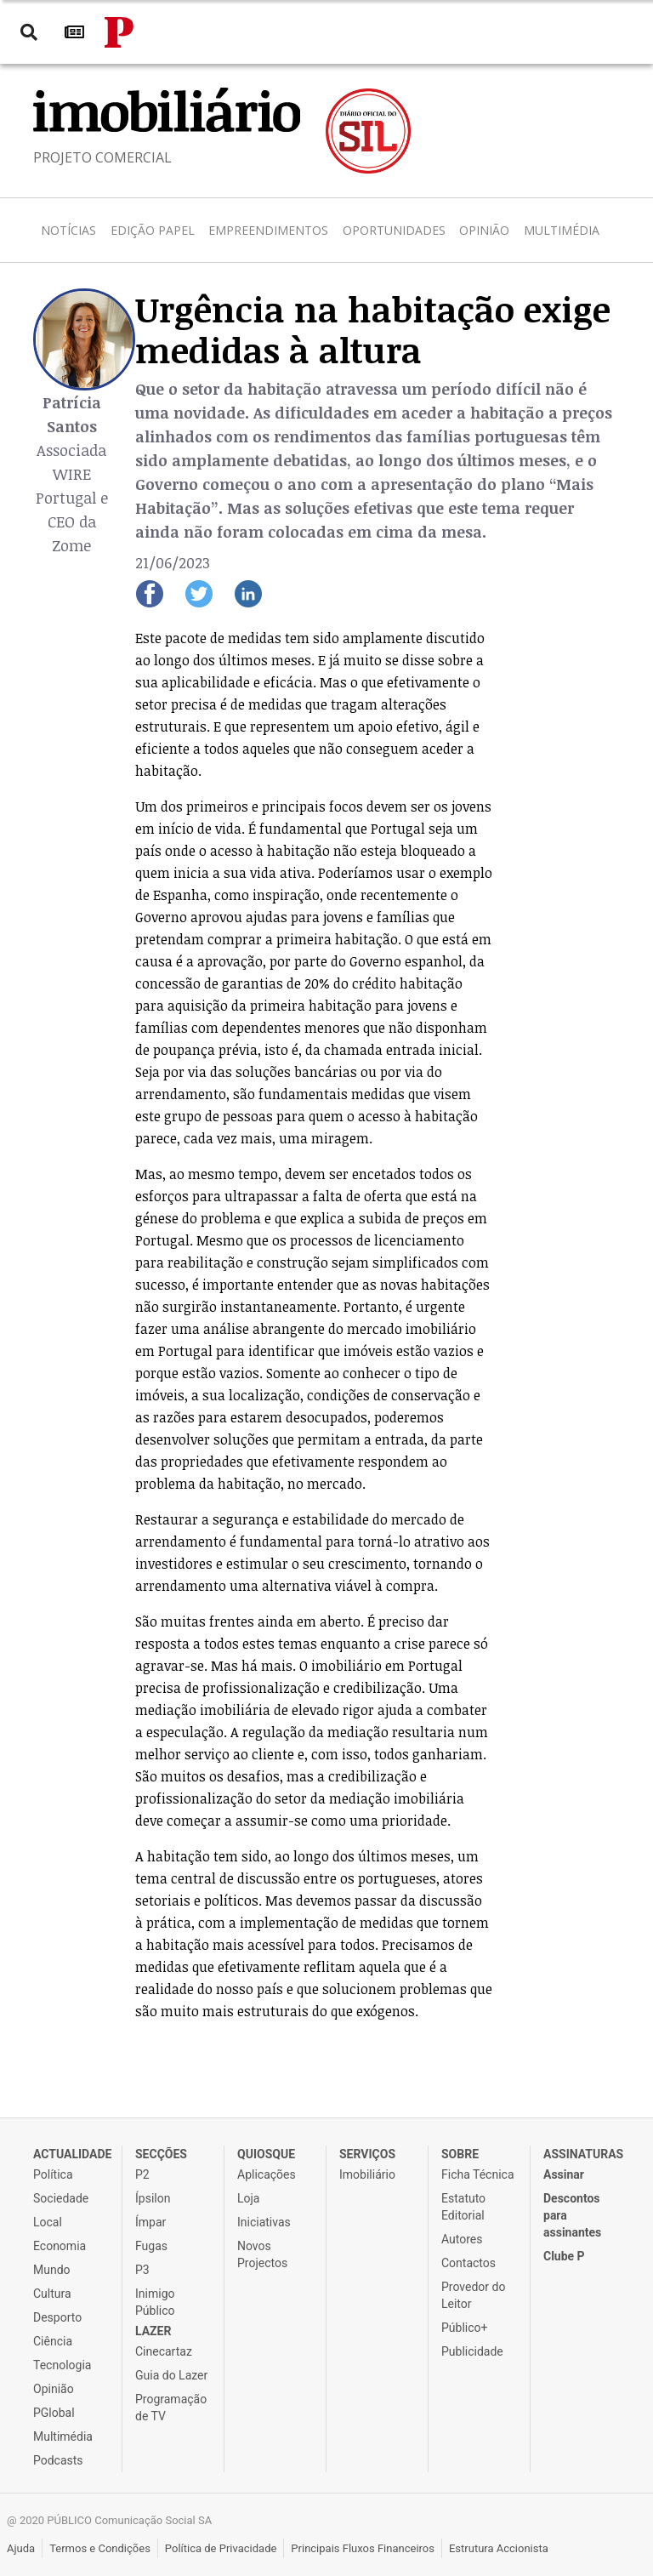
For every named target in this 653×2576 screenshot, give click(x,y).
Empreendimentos (268, 230)
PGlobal (54, 2412)
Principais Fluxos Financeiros (362, 2548)
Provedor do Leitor (473, 2295)
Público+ (464, 2327)
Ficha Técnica (477, 2174)
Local (47, 2222)
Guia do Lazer (171, 2375)
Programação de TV (171, 2407)
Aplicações (266, 2174)
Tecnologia (62, 2365)
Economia (59, 2246)
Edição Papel (153, 230)
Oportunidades (394, 230)
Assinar (563, 2174)
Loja (248, 2198)
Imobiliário (367, 2174)
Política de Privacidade (221, 2548)
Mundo (52, 2270)
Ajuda (21, 2548)
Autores (461, 2239)
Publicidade (472, 2351)
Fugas (151, 2246)
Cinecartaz (163, 2351)
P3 (142, 2270)
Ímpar (150, 2222)
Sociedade (60, 2198)
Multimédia (561, 230)
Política (53, 2174)
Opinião (484, 230)
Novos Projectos (262, 2254)
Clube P (564, 2256)
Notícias (68, 230)
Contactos (468, 2263)
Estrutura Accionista (498, 2548)
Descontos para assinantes (572, 2215)
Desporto (57, 2317)
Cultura (52, 2293)
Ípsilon (152, 2198)
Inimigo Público (155, 2302)
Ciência (52, 2341)
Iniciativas (264, 2222)
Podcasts (58, 2460)
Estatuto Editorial (463, 2206)
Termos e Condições (99, 2548)
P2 (142, 2174)
